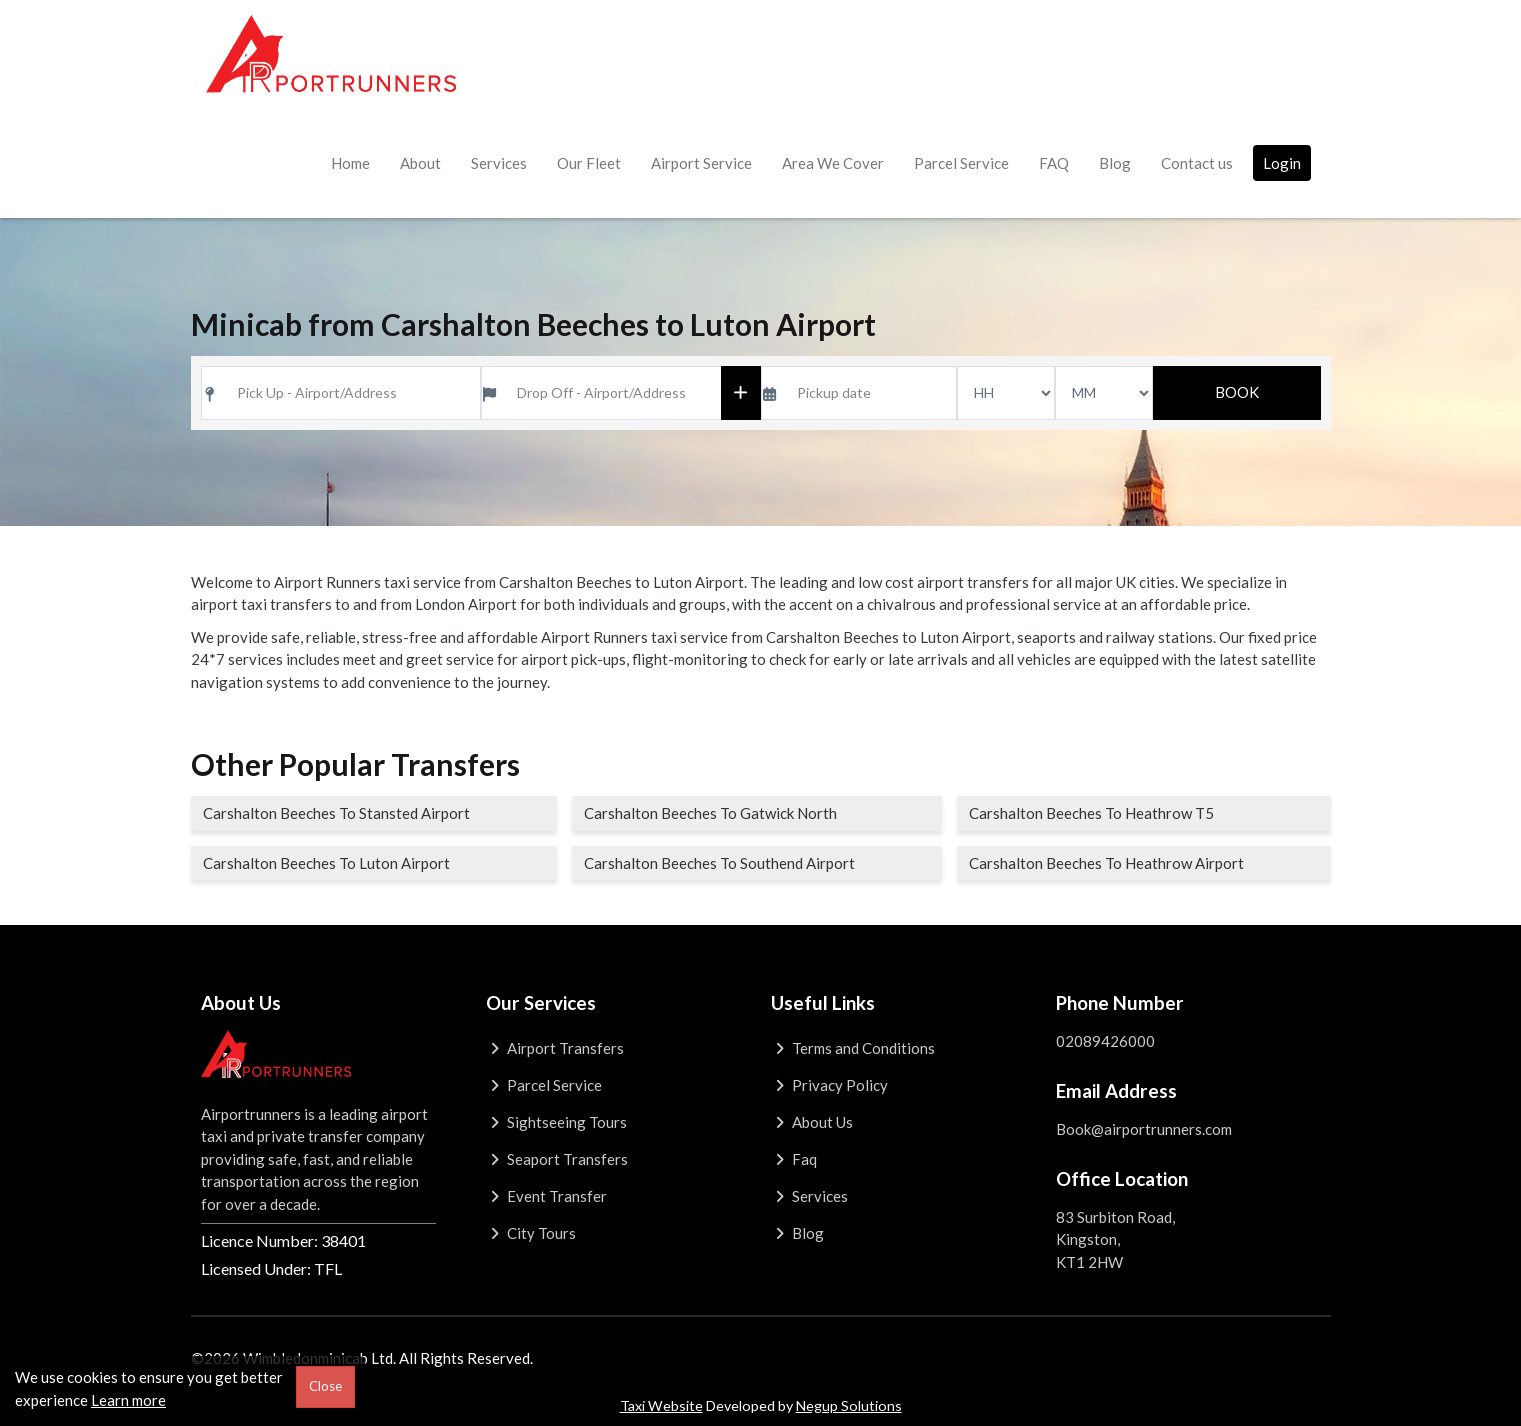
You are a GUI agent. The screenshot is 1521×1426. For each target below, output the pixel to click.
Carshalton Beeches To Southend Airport (719, 863)
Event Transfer (547, 1196)
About (420, 163)
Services (499, 163)
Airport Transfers (555, 1048)
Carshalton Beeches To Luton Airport (326, 863)
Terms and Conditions (853, 1048)
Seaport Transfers (557, 1159)
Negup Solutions (849, 1405)
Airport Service (701, 163)
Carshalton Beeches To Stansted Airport (336, 813)
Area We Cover (833, 163)
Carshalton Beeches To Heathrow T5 (1091, 813)
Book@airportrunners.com (1144, 1129)
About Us (812, 1122)
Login (1282, 163)
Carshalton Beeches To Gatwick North (710, 813)
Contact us (1197, 163)
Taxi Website (661, 1405)
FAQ (1054, 163)
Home (350, 163)
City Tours (531, 1233)
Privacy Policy (830, 1085)
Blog (1115, 163)
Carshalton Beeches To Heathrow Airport (1106, 863)
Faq (794, 1159)
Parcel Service (961, 163)
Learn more (128, 1400)
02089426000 (1105, 1041)
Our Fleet (589, 163)
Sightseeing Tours (557, 1122)
